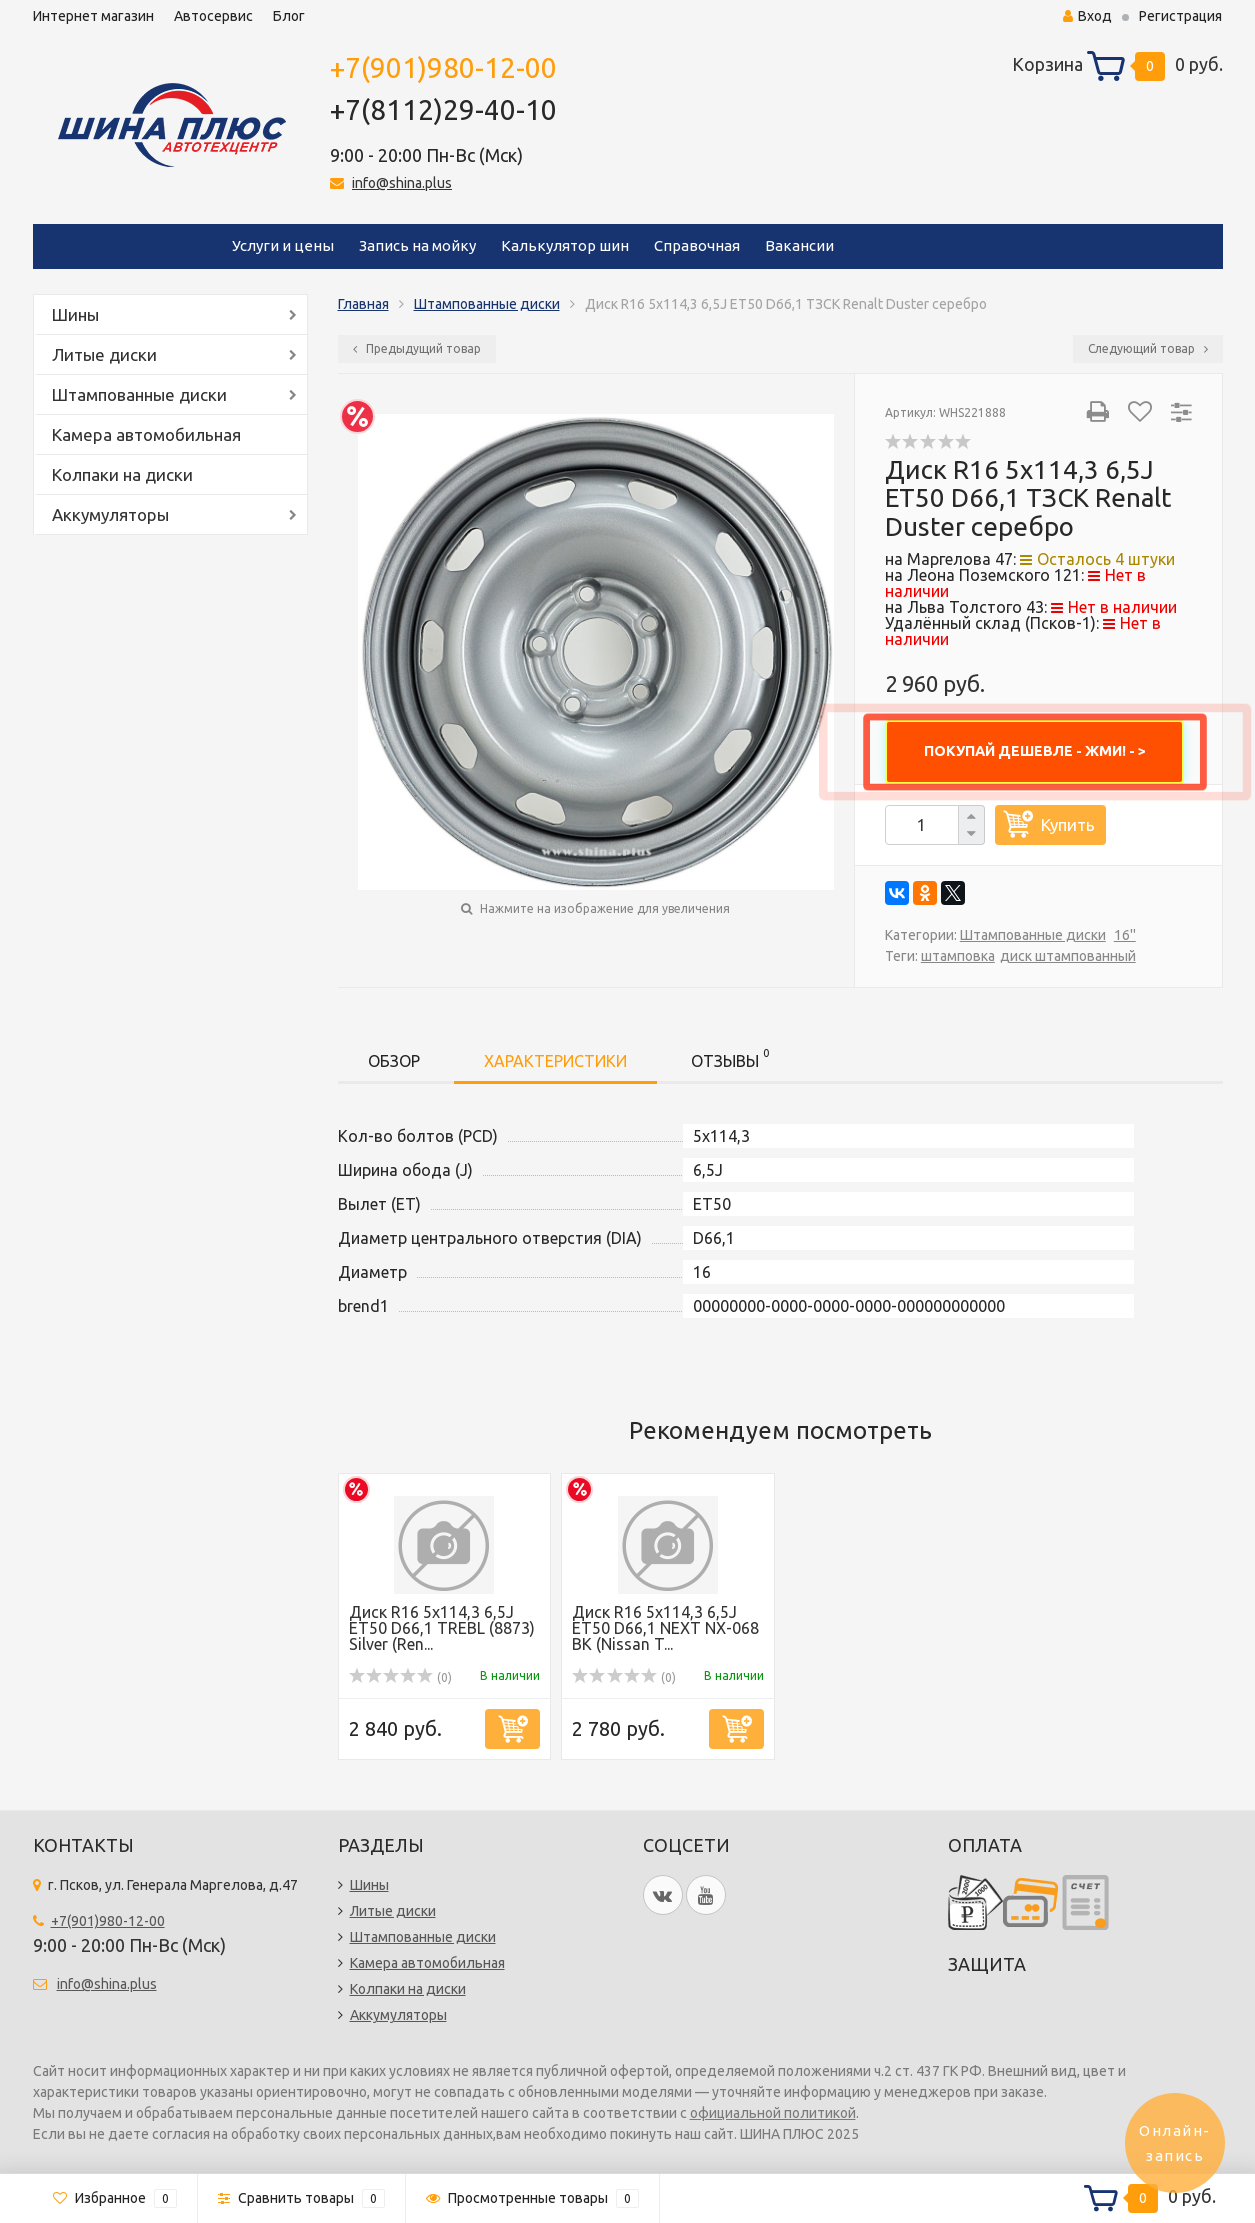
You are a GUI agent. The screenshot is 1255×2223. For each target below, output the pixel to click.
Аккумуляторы (110, 514)
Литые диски (104, 354)
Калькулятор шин (565, 245)
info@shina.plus (402, 183)
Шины (75, 314)
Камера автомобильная (146, 434)
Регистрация (1180, 16)
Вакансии (799, 245)
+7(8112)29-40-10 (443, 109)
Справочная (697, 245)
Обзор (394, 1061)
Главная (363, 304)
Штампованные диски (139, 394)
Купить (1068, 824)
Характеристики (555, 1061)
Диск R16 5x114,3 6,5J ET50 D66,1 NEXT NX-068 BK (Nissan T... (665, 1628)
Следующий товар (1148, 348)
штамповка (958, 956)
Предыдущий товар (417, 348)
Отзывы (730, 1057)
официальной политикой (773, 2113)
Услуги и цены (283, 245)
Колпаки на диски (122, 474)
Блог (289, 16)
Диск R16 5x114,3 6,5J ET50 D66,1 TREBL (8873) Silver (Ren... (442, 1628)
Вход (1087, 16)
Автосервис (213, 16)
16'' (1125, 935)
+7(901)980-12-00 (443, 67)
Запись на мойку (417, 245)
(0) (401, 1677)
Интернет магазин (93, 16)
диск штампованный (1068, 956)
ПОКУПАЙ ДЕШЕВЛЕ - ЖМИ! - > (1035, 751)
